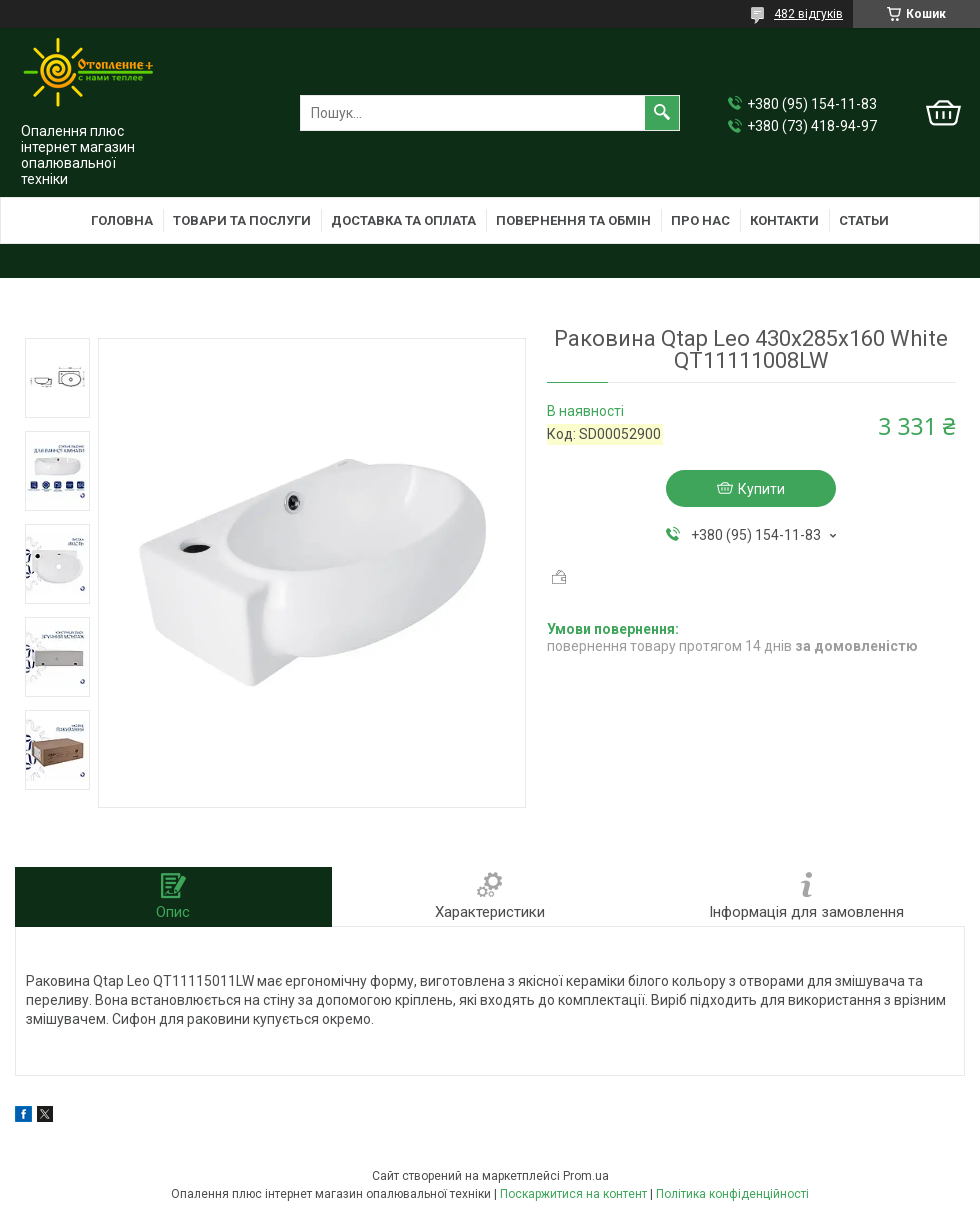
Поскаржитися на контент (573, 1194)
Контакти (784, 220)
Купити (761, 489)
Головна (122, 220)
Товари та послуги (242, 220)
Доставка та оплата (403, 220)
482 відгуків (808, 14)
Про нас (700, 220)
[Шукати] (662, 113)
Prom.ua (586, 1176)
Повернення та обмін (573, 220)
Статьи (864, 220)
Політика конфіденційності (732, 1194)
